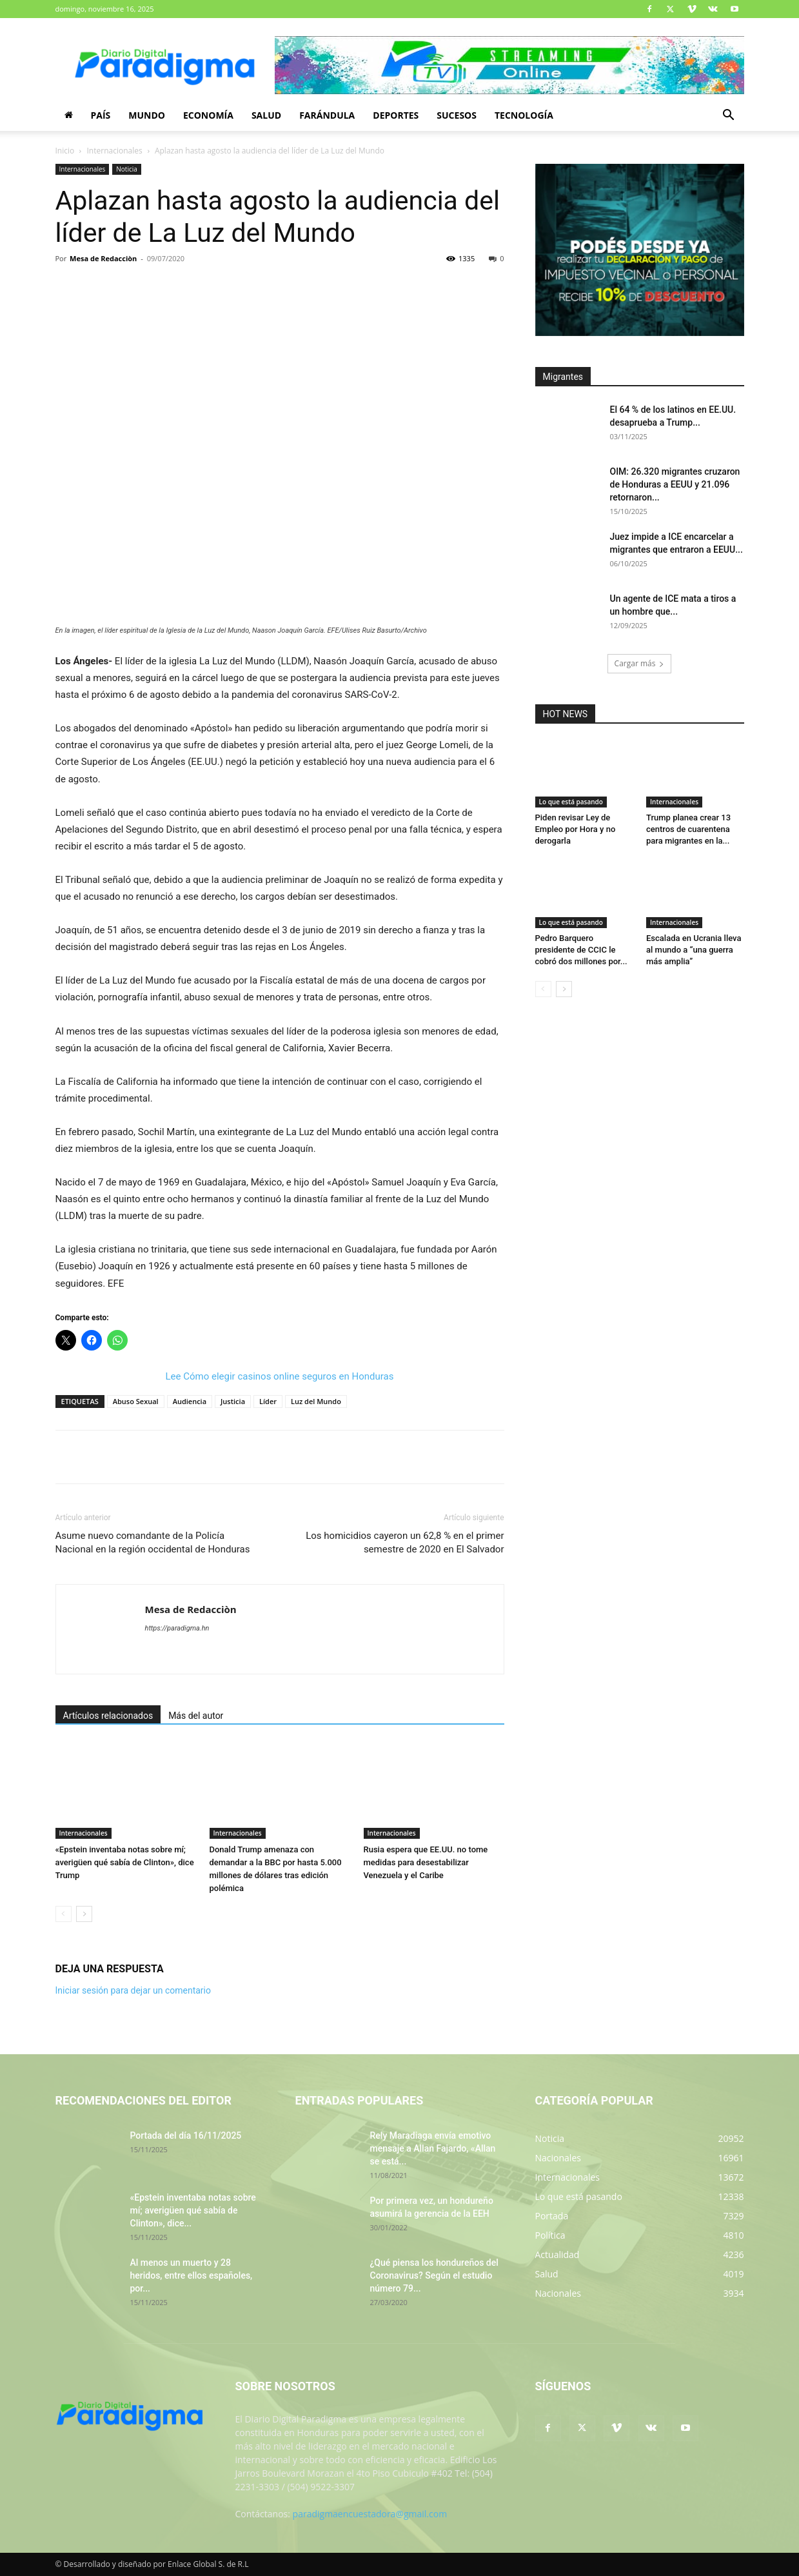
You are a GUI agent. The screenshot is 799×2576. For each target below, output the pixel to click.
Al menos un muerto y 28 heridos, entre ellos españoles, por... (191, 2275)
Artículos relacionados (108, 1715)
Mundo (146, 115)
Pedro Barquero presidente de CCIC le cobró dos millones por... (581, 949)
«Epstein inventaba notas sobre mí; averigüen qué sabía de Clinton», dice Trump (124, 1862)
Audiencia (189, 1401)
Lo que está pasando (571, 801)
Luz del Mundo (316, 1401)
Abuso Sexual (136, 1401)
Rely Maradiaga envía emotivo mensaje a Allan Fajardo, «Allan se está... (433, 2148)
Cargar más (640, 663)
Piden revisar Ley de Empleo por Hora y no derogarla (575, 829)
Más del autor (195, 1715)
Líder (268, 1401)
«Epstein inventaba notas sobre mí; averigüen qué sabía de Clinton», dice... (193, 2210)
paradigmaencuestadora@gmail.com (370, 2514)
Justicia (233, 1401)
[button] (728, 116)
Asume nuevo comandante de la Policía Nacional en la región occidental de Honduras (152, 1542)
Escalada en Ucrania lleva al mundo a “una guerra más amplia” (693, 949)
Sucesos (457, 115)
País (101, 115)
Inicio (65, 150)
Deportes (396, 115)
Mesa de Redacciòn (103, 258)
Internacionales (115, 150)
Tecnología (524, 115)
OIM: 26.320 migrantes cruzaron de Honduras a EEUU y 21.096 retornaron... (675, 484)
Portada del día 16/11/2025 (186, 2135)
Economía (208, 115)
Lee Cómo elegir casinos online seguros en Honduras (280, 1376)
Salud (266, 115)
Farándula (327, 115)
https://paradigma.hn (177, 1628)
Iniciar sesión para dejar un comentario (133, 1990)
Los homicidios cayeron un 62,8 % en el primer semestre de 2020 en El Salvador (405, 1542)
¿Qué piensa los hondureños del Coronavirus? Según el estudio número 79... (434, 2275)
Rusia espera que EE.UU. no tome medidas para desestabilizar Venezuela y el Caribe (426, 1862)
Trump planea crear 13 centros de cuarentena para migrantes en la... (688, 829)
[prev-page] (63, 1914)
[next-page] (84, 1914)
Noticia (126, 168)
